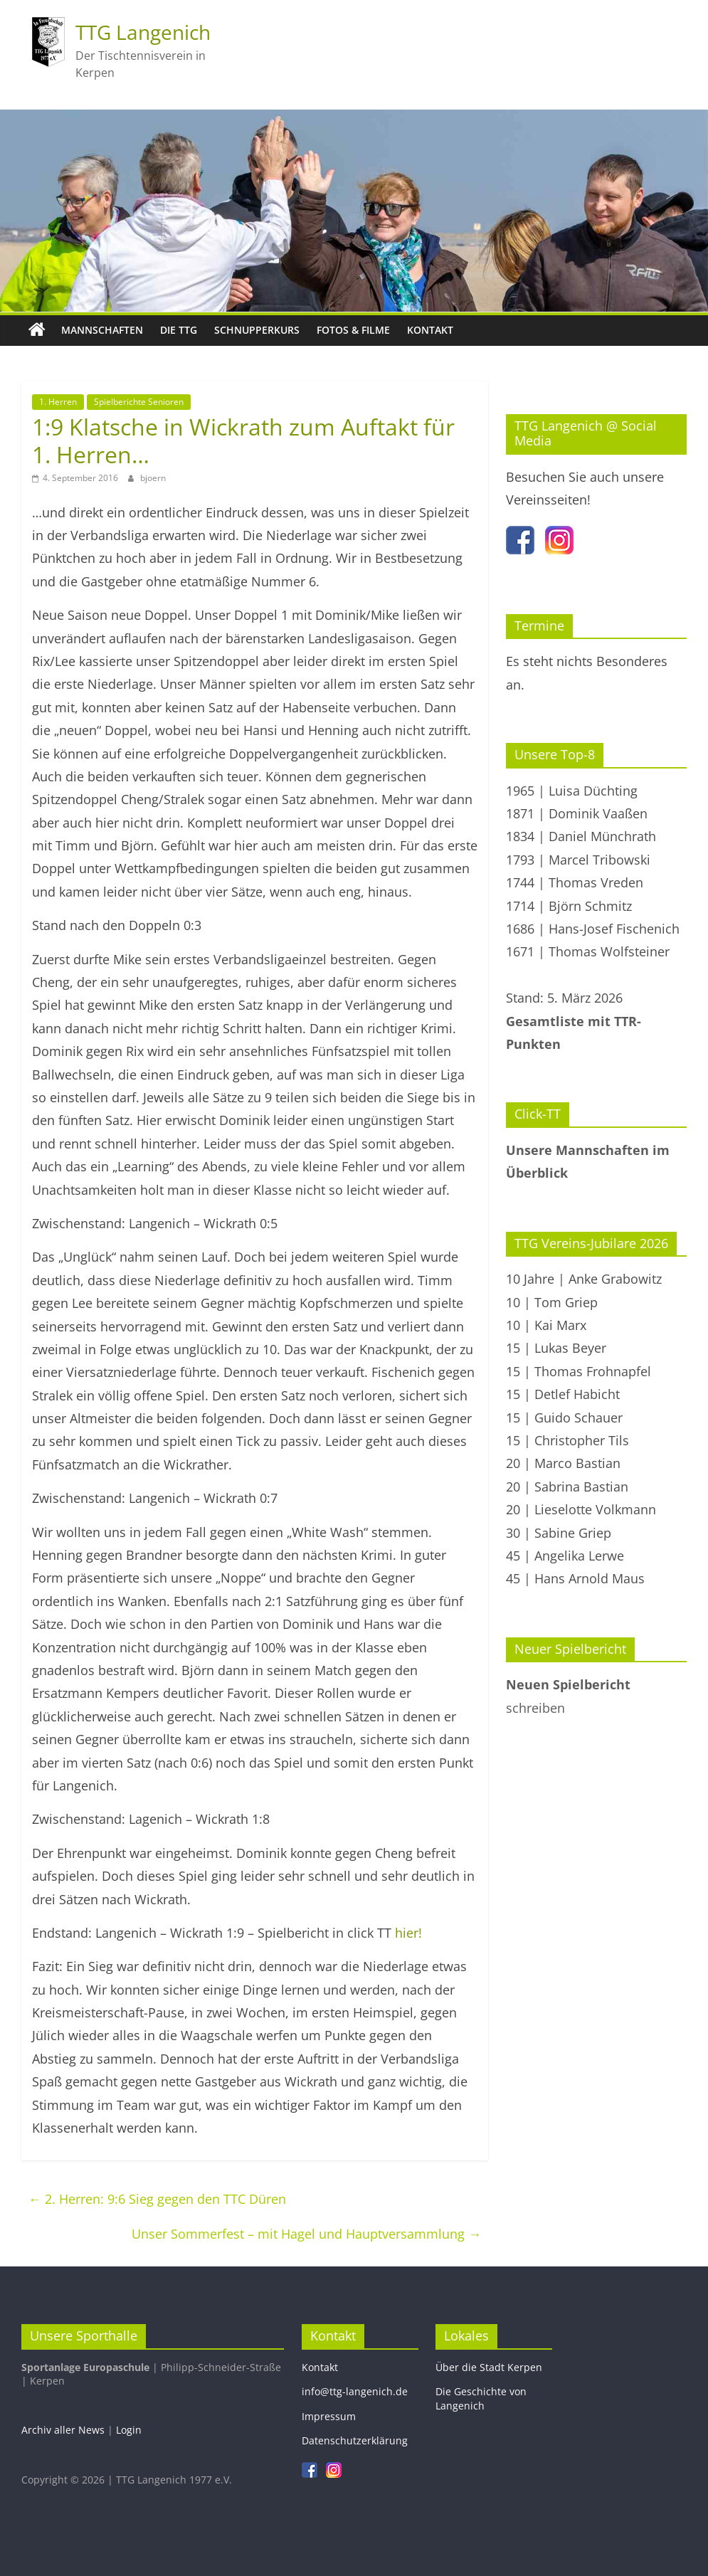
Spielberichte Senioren (139, 402)
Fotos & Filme (353, 330)
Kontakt (430, 330)
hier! (408, 1932)
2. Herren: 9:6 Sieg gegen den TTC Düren (157, 2198)
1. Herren (58, 402)
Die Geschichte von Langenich (481, 2398)
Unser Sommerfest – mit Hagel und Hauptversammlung (306, 2233)
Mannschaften (102, 330)
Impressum (329, 2416)
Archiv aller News (63, 2430)
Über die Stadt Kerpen (488, 2367)
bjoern (153, 478)
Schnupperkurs (257, 330)
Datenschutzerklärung (355, 2440)
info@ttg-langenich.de (355, 2391)
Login (129, 2430)
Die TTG (178, 330)
